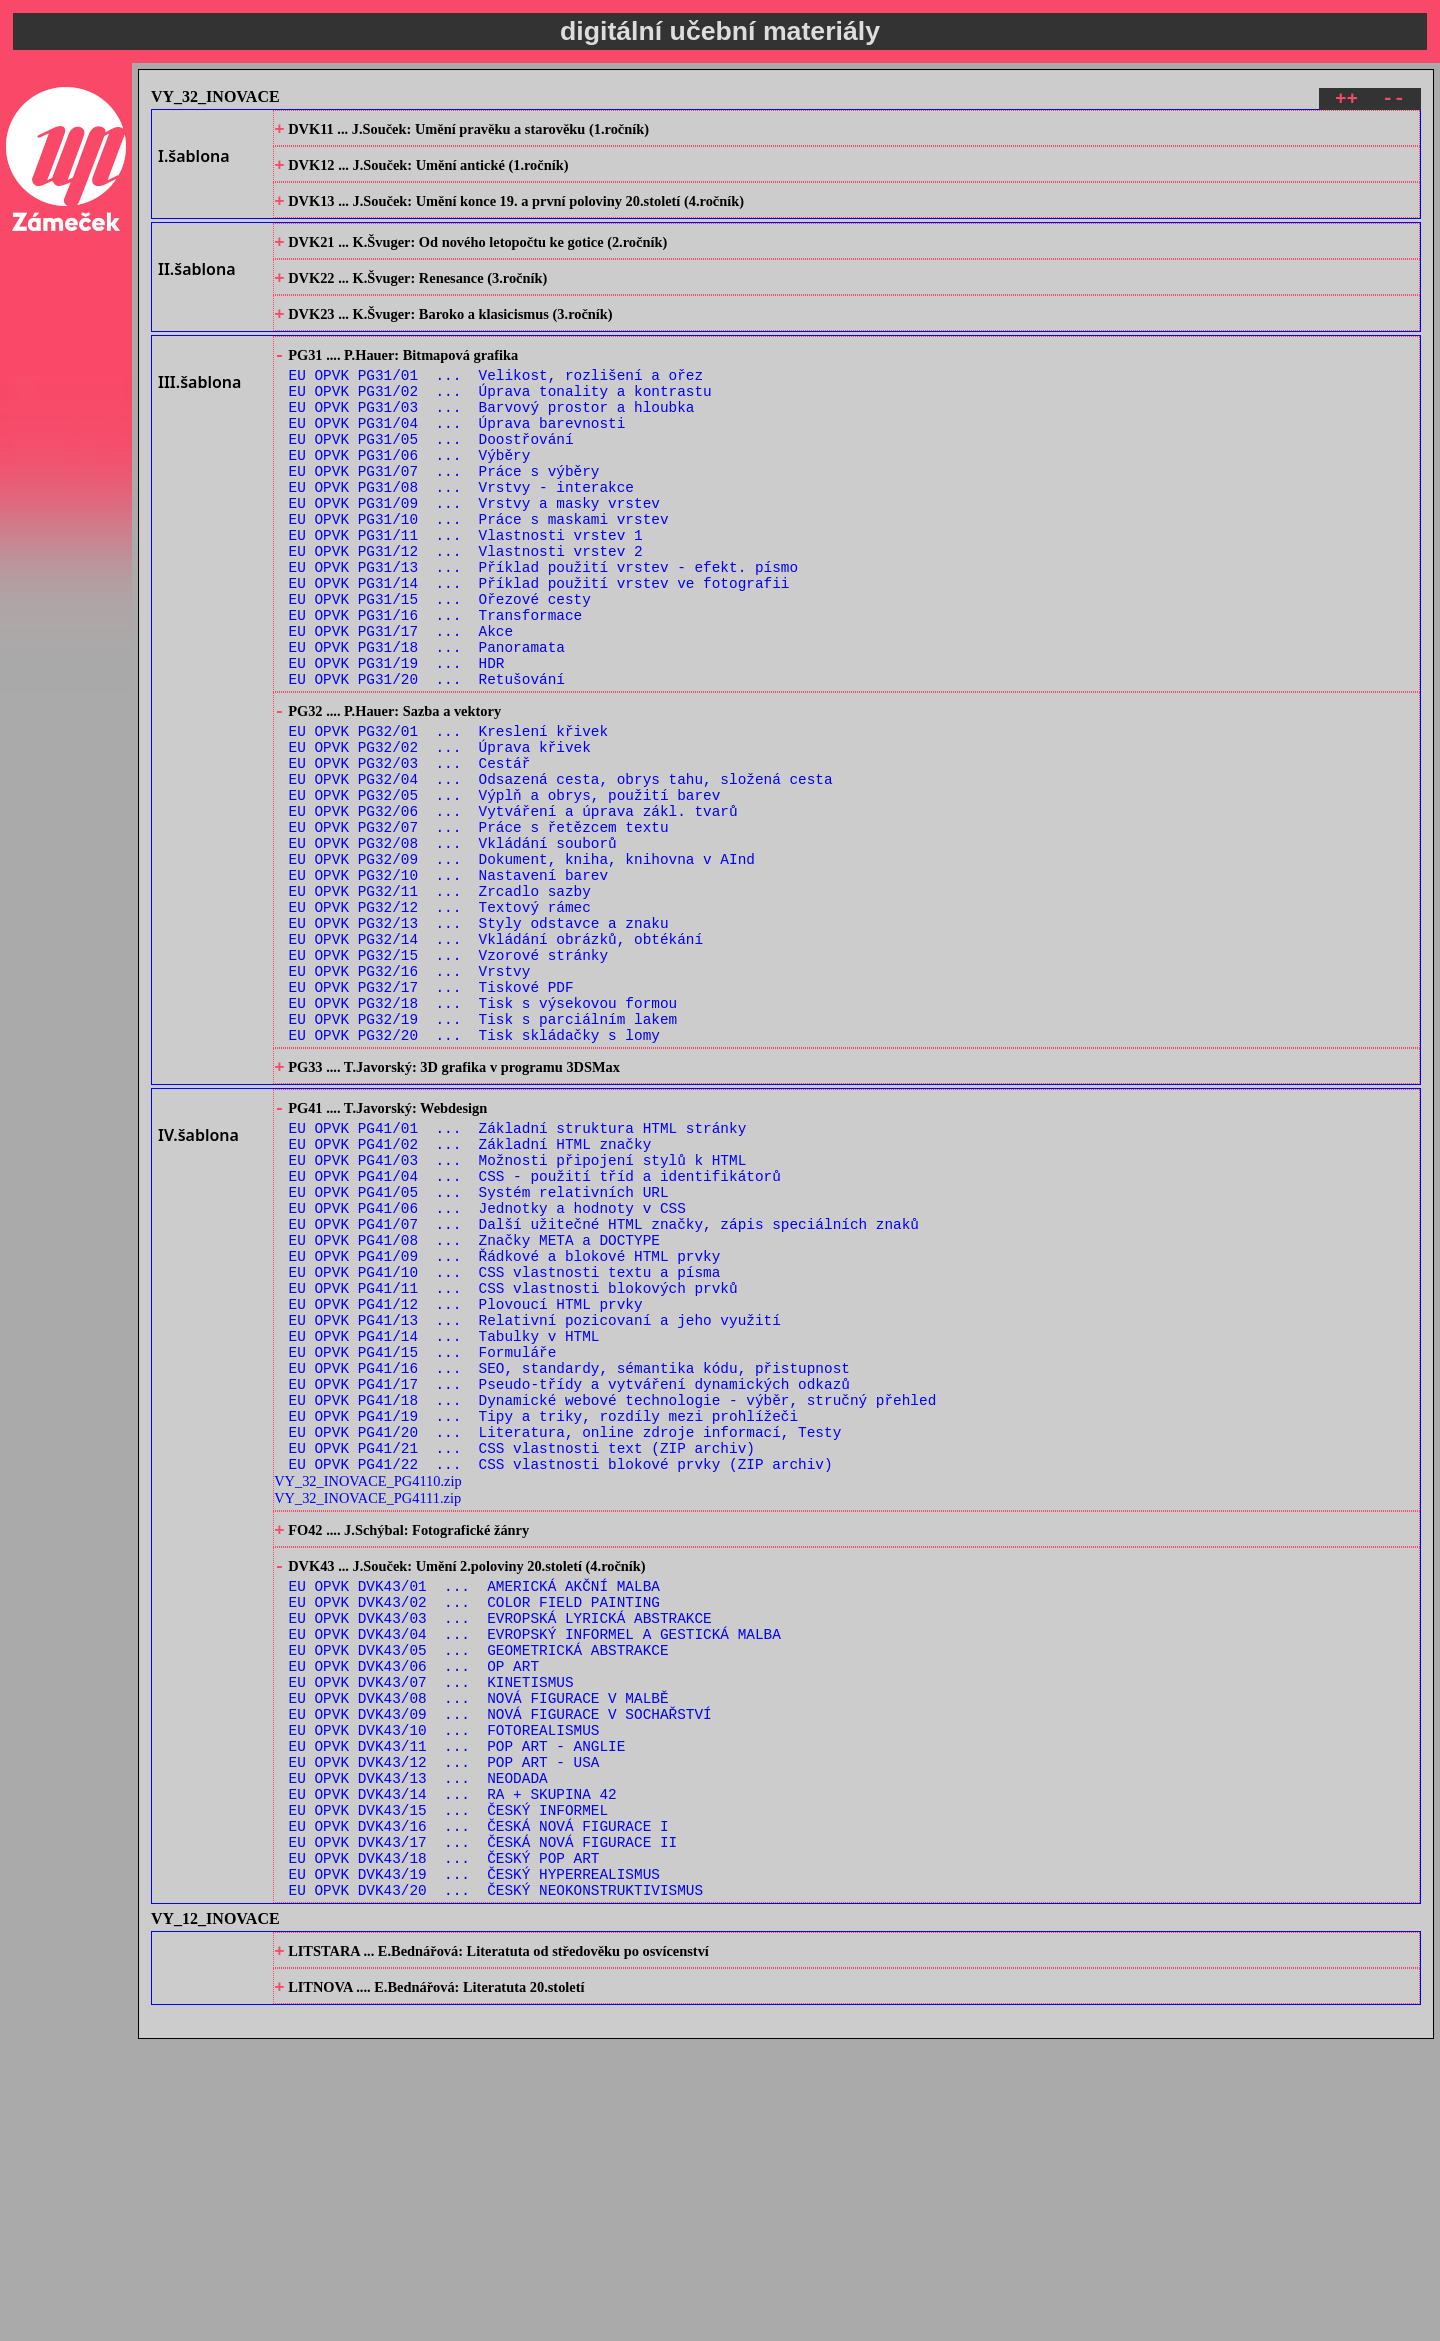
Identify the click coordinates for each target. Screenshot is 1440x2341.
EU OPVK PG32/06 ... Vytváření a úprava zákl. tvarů (513, 920)
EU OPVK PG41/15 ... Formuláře (423, 1556)
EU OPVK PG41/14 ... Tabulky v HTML (444, 1537)
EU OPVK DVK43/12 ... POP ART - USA (444, 2031)
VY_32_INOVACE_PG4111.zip (367, 1724)
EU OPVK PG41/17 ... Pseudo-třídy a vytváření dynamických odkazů (569, 1594)
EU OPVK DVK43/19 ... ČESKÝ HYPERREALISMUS (474, 2164)
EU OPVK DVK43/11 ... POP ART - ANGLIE (457, 2012)
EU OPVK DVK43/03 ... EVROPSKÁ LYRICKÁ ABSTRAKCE (500, 1860)
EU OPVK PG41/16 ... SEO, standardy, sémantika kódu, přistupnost (569, 1575)
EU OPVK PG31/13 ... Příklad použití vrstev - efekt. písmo (543, 633)
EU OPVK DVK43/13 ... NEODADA (418, 2050)
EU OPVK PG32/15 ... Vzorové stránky (448, 1091)
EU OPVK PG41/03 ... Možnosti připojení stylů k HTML (518, 1328)
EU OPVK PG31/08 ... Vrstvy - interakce (461, 538)
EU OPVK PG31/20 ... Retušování (427, 766)
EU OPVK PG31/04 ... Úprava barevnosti (457, 462)
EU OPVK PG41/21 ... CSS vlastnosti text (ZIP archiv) (522, 1670)
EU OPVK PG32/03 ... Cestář (410, 863)
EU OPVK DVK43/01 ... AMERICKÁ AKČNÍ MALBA (474, 1822)
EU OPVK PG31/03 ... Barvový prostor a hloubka (492, 443)
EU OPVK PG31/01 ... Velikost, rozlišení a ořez (496, 405)
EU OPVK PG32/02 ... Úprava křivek (440, 844)
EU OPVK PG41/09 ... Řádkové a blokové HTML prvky (505, 1442)
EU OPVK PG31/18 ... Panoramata (427, 728)
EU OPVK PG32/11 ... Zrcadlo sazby (440, 1015)
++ (1346, 101)
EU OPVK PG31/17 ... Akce (401, 709)
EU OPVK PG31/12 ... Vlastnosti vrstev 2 (466, 614)
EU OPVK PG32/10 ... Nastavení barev (448, 996)
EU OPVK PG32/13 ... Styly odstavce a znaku (479, 1053)
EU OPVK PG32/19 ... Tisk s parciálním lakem (483, 1167)
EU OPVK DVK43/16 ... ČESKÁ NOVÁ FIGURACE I (479, 2107)
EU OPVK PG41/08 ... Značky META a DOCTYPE (474, 1423)
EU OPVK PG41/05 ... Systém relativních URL (479, 1366)
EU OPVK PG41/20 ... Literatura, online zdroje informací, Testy (565, 1651)
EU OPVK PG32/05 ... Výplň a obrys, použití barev (505, 901)
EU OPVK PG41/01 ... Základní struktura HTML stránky (518, 1290)
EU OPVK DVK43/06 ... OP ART (414, 1917)
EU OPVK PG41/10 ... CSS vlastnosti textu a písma (505, 1461)
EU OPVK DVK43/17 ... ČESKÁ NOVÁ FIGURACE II (483, 2126)
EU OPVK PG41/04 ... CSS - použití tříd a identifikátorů (535, 1347)
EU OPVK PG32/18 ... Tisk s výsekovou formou (483, 1148)
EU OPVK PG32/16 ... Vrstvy (410, 1110)
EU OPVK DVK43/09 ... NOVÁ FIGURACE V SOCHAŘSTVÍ (500, 1974)
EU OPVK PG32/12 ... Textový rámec (440, 1034)
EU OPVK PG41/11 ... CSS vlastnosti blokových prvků (513, 1480)
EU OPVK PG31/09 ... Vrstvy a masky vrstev (474, 557)
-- (1393, 101)
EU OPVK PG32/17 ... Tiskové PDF (431, 1129)
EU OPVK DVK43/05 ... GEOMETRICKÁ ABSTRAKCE (479, 1898)
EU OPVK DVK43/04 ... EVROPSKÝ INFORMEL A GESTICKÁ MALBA (535, 1879)
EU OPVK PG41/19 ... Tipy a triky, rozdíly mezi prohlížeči (543, 1632)
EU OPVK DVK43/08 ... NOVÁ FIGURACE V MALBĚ (479, 1955)
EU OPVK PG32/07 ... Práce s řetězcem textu (479, 939)
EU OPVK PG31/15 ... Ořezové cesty (440, 671)
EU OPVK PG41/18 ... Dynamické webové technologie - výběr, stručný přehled (613, 1613)
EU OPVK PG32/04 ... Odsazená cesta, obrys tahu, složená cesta (561, 882)
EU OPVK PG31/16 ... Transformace (436, 690)
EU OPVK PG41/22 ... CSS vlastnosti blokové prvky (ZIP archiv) (561, 1689)
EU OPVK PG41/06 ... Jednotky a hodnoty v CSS (487, 1385)
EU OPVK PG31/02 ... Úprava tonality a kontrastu (500, 424)
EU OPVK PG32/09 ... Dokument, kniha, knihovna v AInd (522, 977)
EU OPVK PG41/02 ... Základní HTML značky (470, 1309)
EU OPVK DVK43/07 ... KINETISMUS (431, 1936)
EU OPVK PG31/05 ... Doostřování (431, 481)
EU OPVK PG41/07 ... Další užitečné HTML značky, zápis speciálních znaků (604, 1404)
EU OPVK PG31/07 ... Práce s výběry (444, 519)
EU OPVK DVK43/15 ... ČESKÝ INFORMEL (448, 2088)
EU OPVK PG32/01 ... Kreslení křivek (448, 825)
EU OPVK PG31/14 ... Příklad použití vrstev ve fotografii (539, 652)
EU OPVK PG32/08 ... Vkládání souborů (453, 958)
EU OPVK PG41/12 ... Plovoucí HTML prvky (466, 1499)
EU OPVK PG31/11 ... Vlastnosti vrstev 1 (466, 595)
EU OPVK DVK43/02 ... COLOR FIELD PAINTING (474, 1841)
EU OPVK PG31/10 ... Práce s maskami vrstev (479, 576)
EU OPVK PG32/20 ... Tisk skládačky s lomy (474, 1186)
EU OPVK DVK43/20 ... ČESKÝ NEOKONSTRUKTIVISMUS (496, 2183)
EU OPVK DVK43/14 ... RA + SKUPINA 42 (453, 2069)
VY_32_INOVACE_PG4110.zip (367, 1707)
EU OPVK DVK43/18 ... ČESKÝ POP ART (444, 2145)
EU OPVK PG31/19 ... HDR (397, 747)
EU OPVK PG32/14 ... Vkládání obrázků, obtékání (496, 1072)
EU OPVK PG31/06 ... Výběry (410, 500)
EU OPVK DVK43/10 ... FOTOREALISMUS (444, 1993)
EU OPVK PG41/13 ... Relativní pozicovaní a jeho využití (535, 1518)
